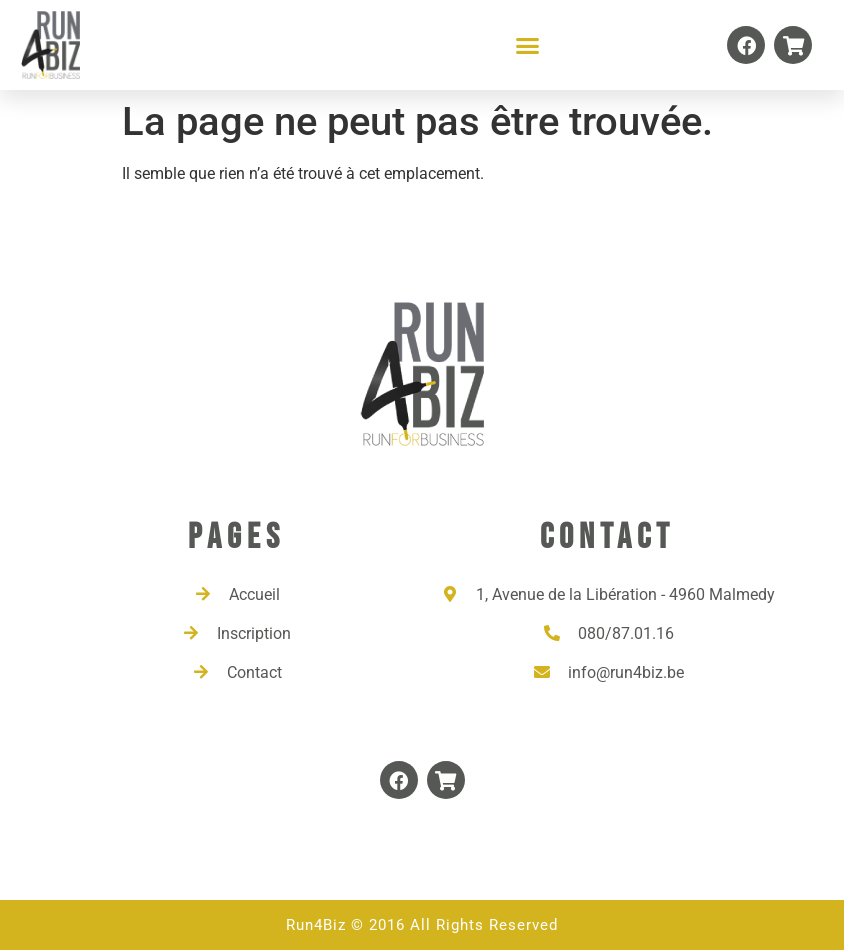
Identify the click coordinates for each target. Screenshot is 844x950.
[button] (528, 45)
